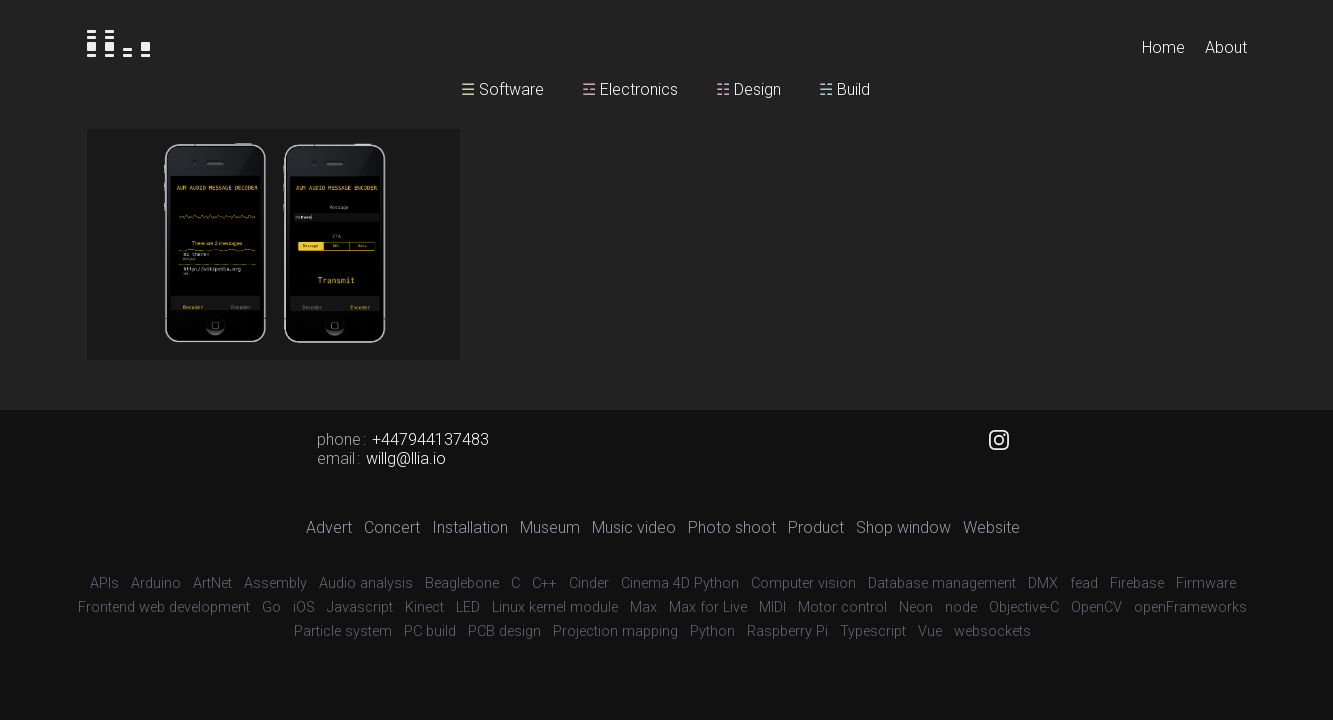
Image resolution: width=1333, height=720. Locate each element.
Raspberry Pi (787, 631)
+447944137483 (430, 439)
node (961, 607)
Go (271, 607)
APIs (104, 583)
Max (643, 607)
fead (1084, 583)
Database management (942, 583)
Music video (634, 527)
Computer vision (803, 583)
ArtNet (212, 583)
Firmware (1206, 583)
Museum (550, 527)
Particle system (343, 631)
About (1226, 47)
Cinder (589, 583)
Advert (329, 527)
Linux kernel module (555, 607)
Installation (470, 527)
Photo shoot (732, 527)
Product (816, 527)
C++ (544, 583)
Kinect (424, 607)
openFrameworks (1190, 607)
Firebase (1137, 583)
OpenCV (1096, 607)
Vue (930, 631)
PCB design (504, 631)
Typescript (873, 631)
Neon (916, 607)
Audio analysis (366, 583)
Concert (392, 527)
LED (468, 607)
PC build (430, 631)
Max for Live (708, 607)
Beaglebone (462, 583)
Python (712, 631)
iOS (304, 607)
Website (991, 527)
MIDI (772, 607)
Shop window (903, 527)
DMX (1043, 583)
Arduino (156, 583)
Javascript (360, 607)
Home (1163, 47)
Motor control (842, 607)
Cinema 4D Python (680, 583)
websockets (992, 631)
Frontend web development (164, 607)
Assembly (275, 583)
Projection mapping (615, 631)
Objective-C (1024, 607)
